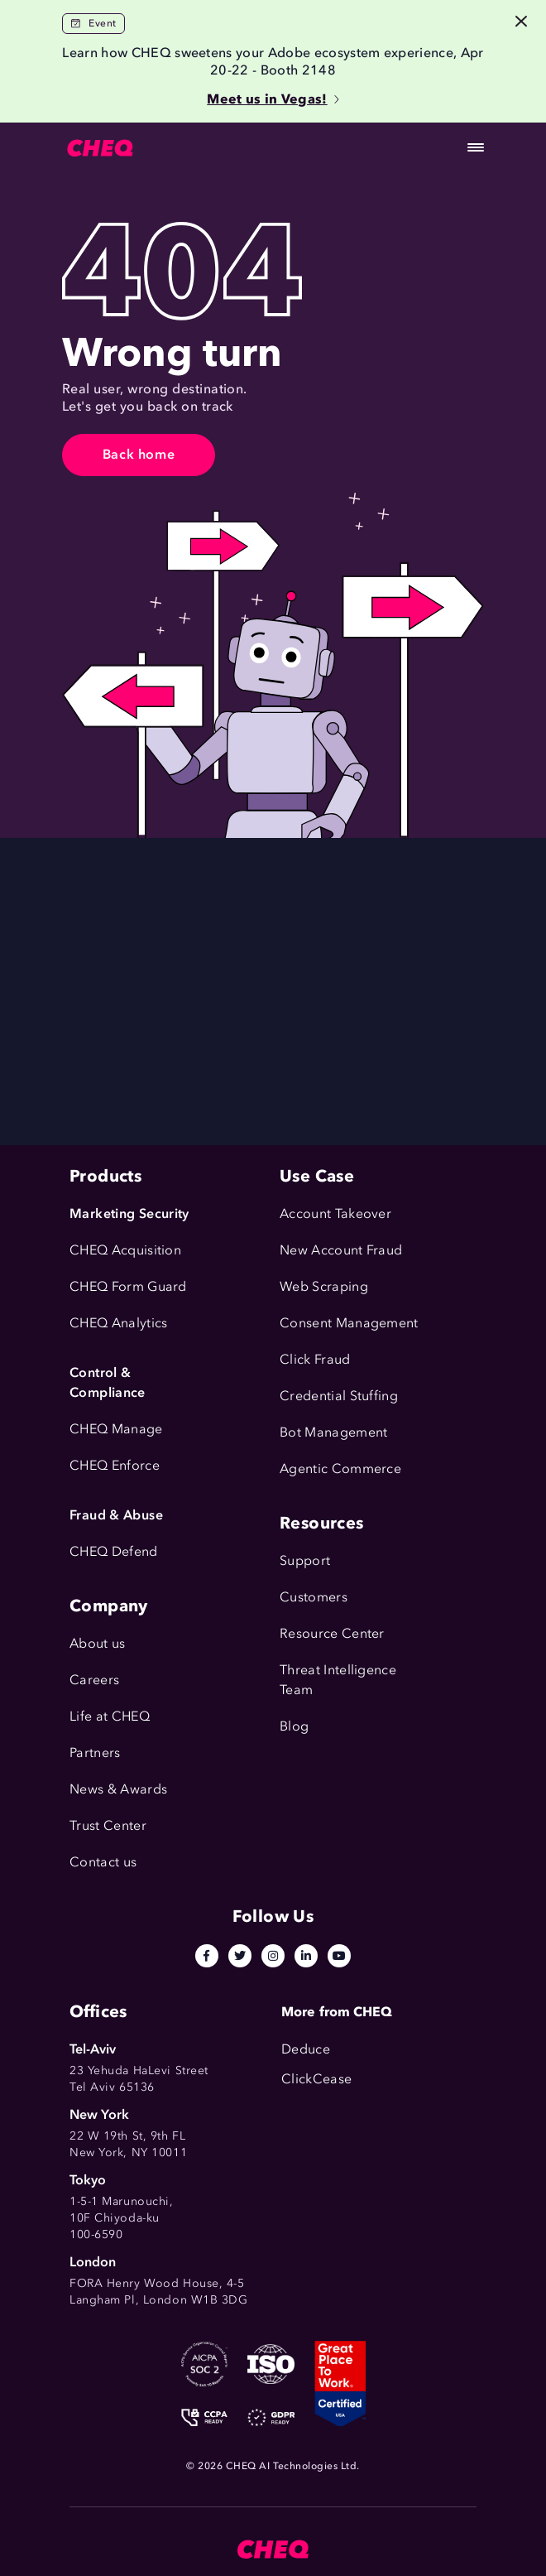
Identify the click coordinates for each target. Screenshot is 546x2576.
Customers (313, 1597)
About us (97, 1643)
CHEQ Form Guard (128, 1286)
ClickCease (316, 2079)
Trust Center (107, 1825)
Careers (94, 1680)
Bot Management (333, 1432)
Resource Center (332, 1633)
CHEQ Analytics (118, 1323)
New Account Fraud (341, 1250)
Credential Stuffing (339, 1396)
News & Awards (118, 1789)
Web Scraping (324, 1286)
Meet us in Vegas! (272, 99)
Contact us (102, 1862)
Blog (294, 1726)
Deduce (305, 2049)
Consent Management (349, 1323)
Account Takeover (335, 1213)
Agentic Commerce (340, 1468)
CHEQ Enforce (114, 1465)
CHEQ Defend (113, 1551)
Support (305, 1560)
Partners (95, 1752)
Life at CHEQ (109, 1716)
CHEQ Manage (116, 1429)
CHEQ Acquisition (125, 1250)
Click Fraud (315, 1359)
